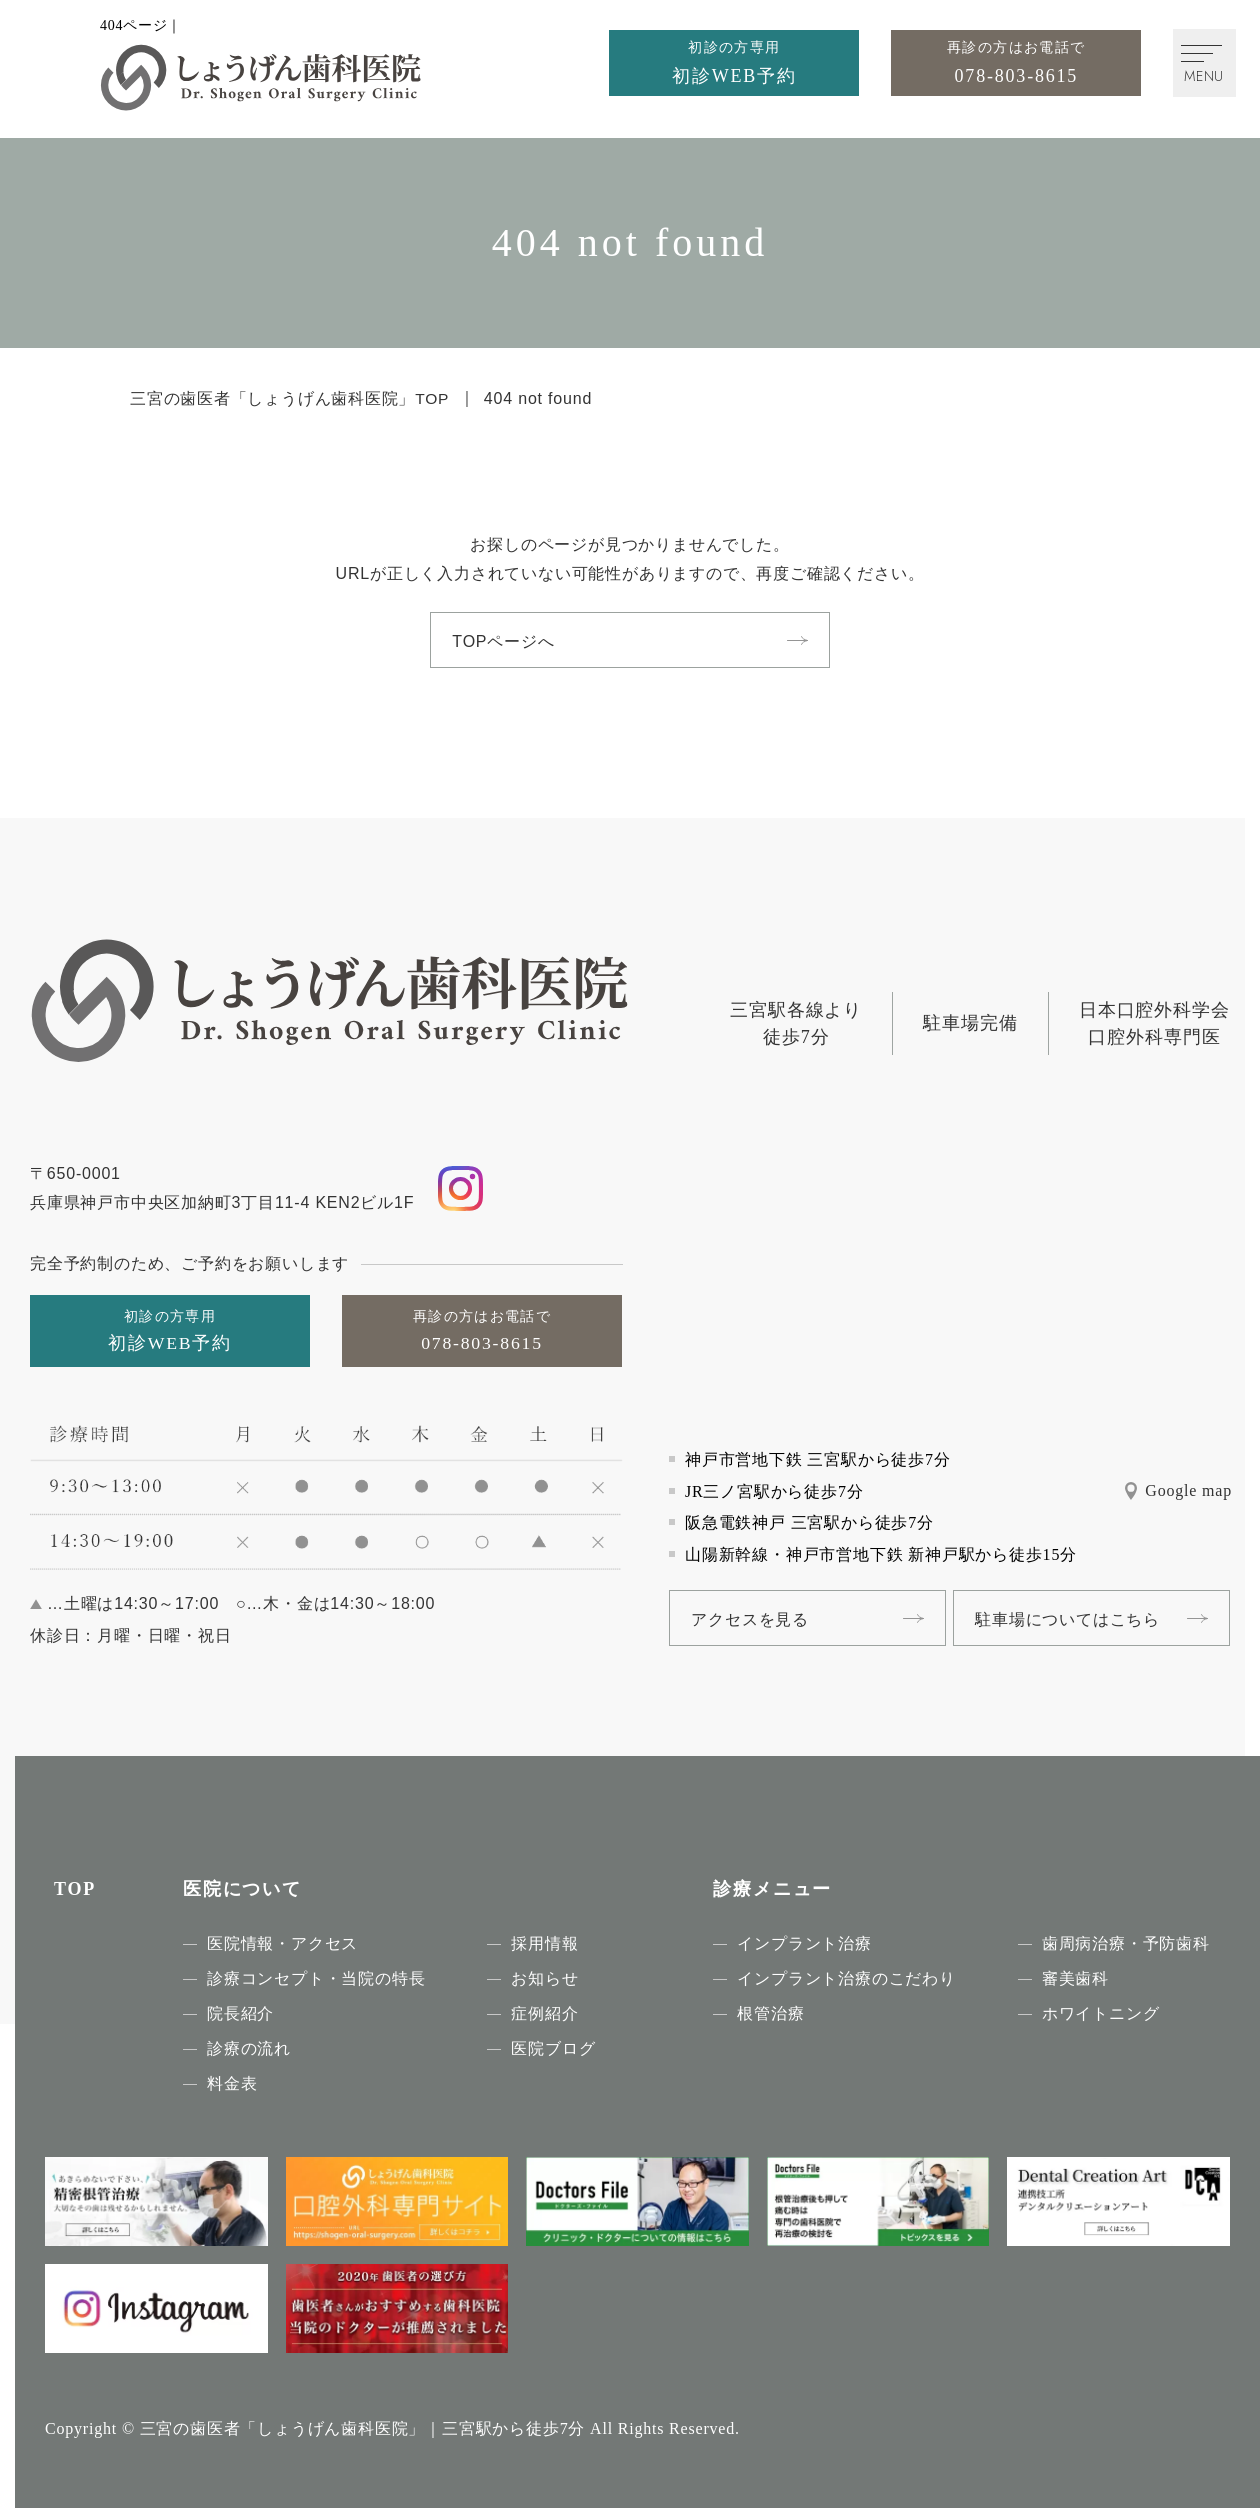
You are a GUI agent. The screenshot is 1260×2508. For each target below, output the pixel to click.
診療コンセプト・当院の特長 (316, 1978)
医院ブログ (553, 2048)
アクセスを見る (753, 1618)
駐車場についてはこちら (1082, 1618)
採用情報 (544, 1943)
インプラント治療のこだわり (846, 1978)
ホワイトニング (1101, 2013)
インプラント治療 (804, 1943)
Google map (1188, 1490)
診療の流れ (249, 2048)
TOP (75, 1889)
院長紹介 (240, 2013)
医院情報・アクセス (282, 1943)
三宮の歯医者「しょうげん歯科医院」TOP (290, 398)
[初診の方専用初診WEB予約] (724, 64)
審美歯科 (1075, 1978)
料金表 (232, 2083)
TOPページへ (506, 641)
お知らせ (544, 1978)
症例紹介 (544, 2013)
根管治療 (770, 2013)
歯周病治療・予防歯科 (1126, 1943)
